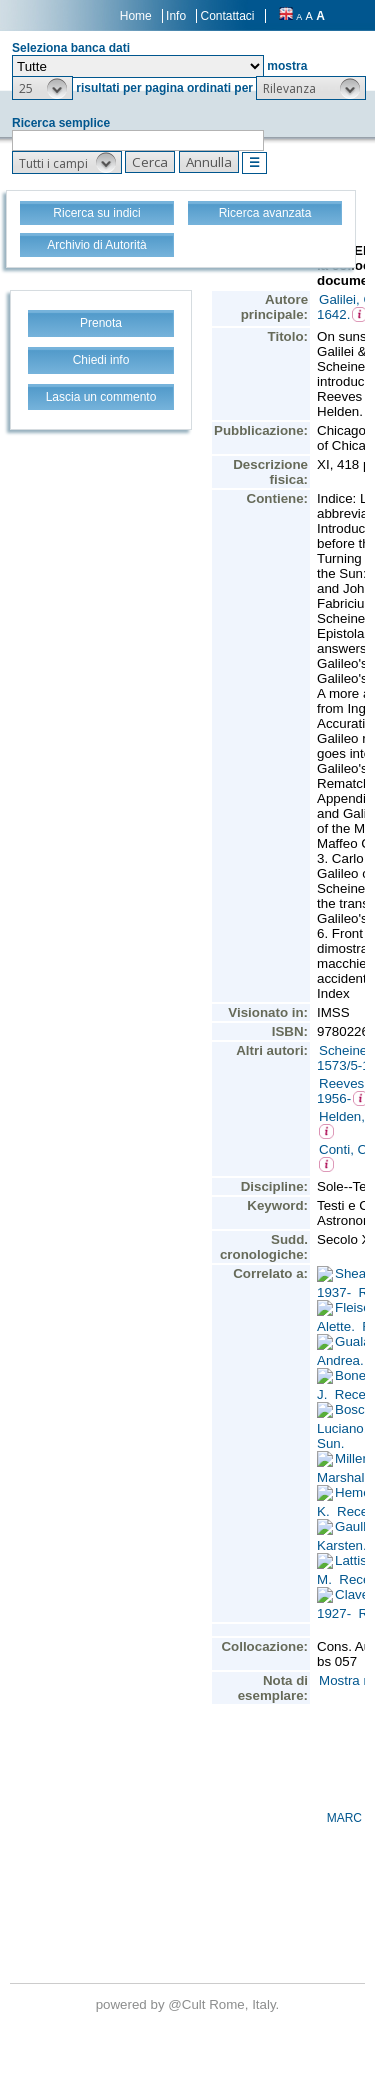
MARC (344, 1818)
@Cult (188, 2004)
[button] (42, 88)
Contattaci (227, 16)
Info (176, 16)
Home (136, 16)
